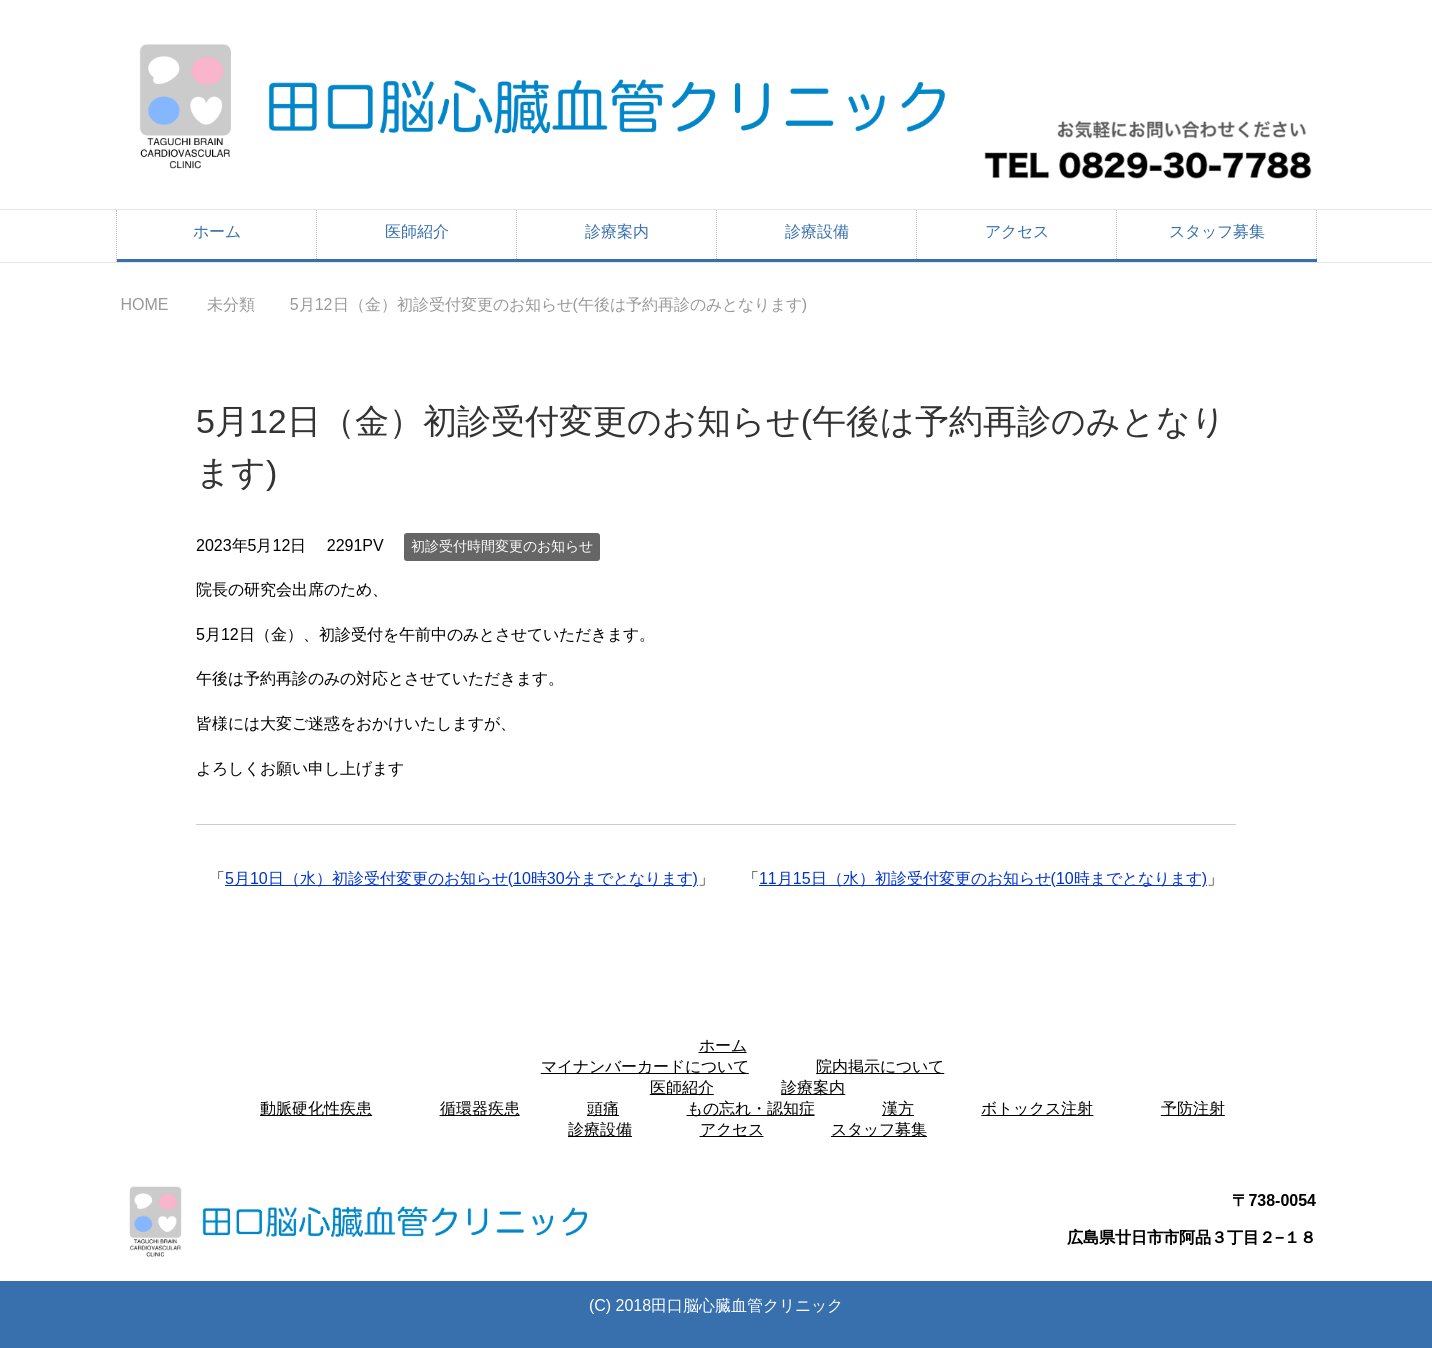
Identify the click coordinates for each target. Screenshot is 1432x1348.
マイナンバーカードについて (645, 1066)
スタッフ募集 (1217, 231)
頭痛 (603, 1108)
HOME (144, 304)
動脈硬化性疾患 (316, 1108)
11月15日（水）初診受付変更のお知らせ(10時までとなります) (983, 878)
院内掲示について (880, 1066)
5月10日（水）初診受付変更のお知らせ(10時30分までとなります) (461, 878)
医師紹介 (417, 231)
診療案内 (617, 231)
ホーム (217, 231)
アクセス (1017, 231)
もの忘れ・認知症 (751, 1108)
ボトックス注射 (1037, 1108)
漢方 (898, 1108)
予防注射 (1193, 1108)
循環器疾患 (480, 1108)
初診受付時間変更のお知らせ (502, 546)
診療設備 (817, 231)
